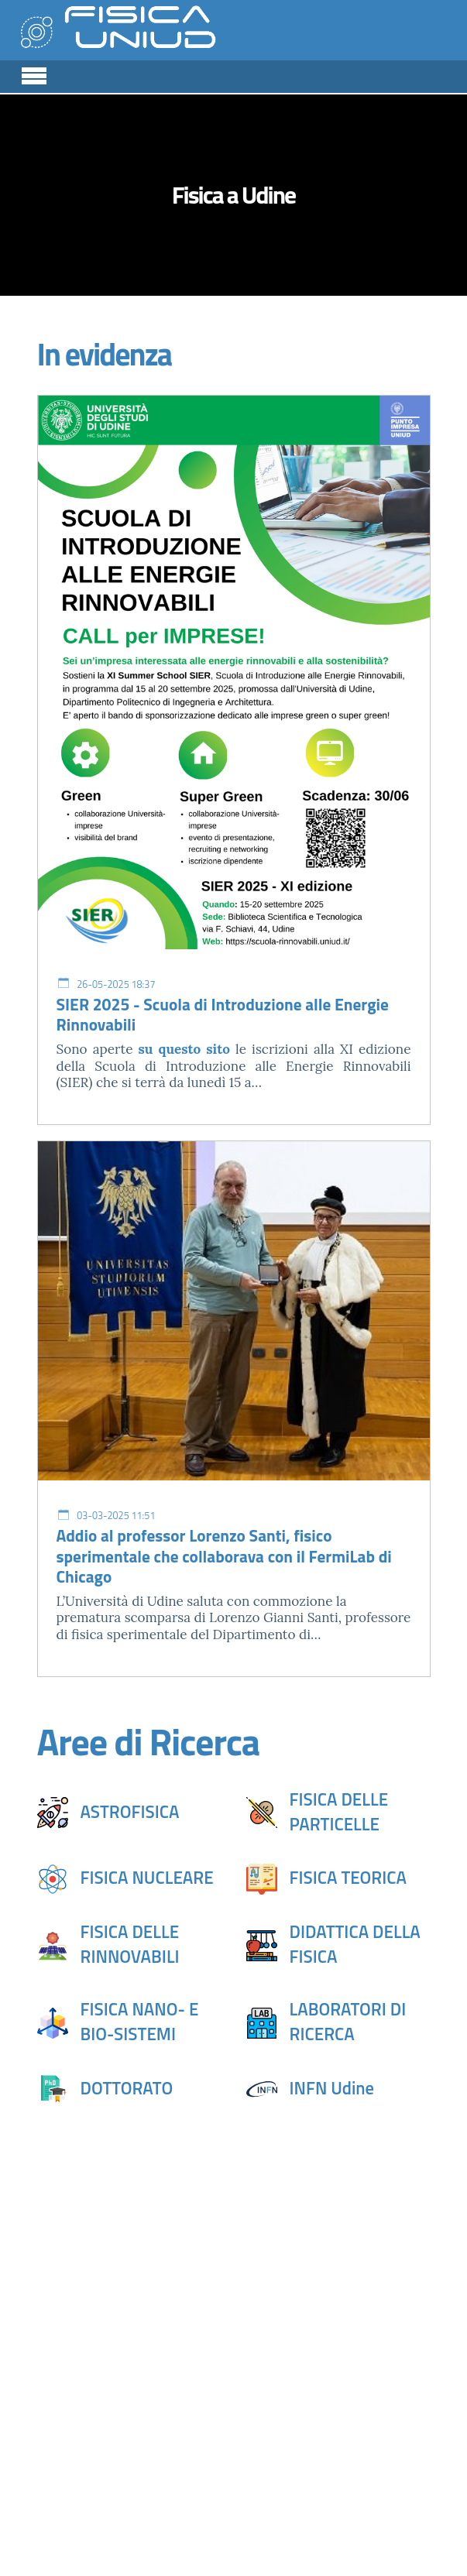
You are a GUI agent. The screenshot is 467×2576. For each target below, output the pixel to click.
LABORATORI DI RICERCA (348, 2021)
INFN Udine (332, 2088)
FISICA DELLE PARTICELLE (339, 1811)
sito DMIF (75, 2452)
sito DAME (358, 2394)
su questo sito (184, 1049)
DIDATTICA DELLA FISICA (355, 1944)
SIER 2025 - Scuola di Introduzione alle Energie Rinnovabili (223, 1015)
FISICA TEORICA (348, 1877)
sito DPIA (214, 2430)
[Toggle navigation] (34, 73)
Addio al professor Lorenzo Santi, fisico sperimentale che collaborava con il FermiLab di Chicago (224, 1556)
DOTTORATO (127, 2088)
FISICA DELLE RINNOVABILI (130, 1944)
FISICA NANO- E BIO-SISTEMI (140, 2021)
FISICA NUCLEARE (147, 1877)
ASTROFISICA (130, 1812)
